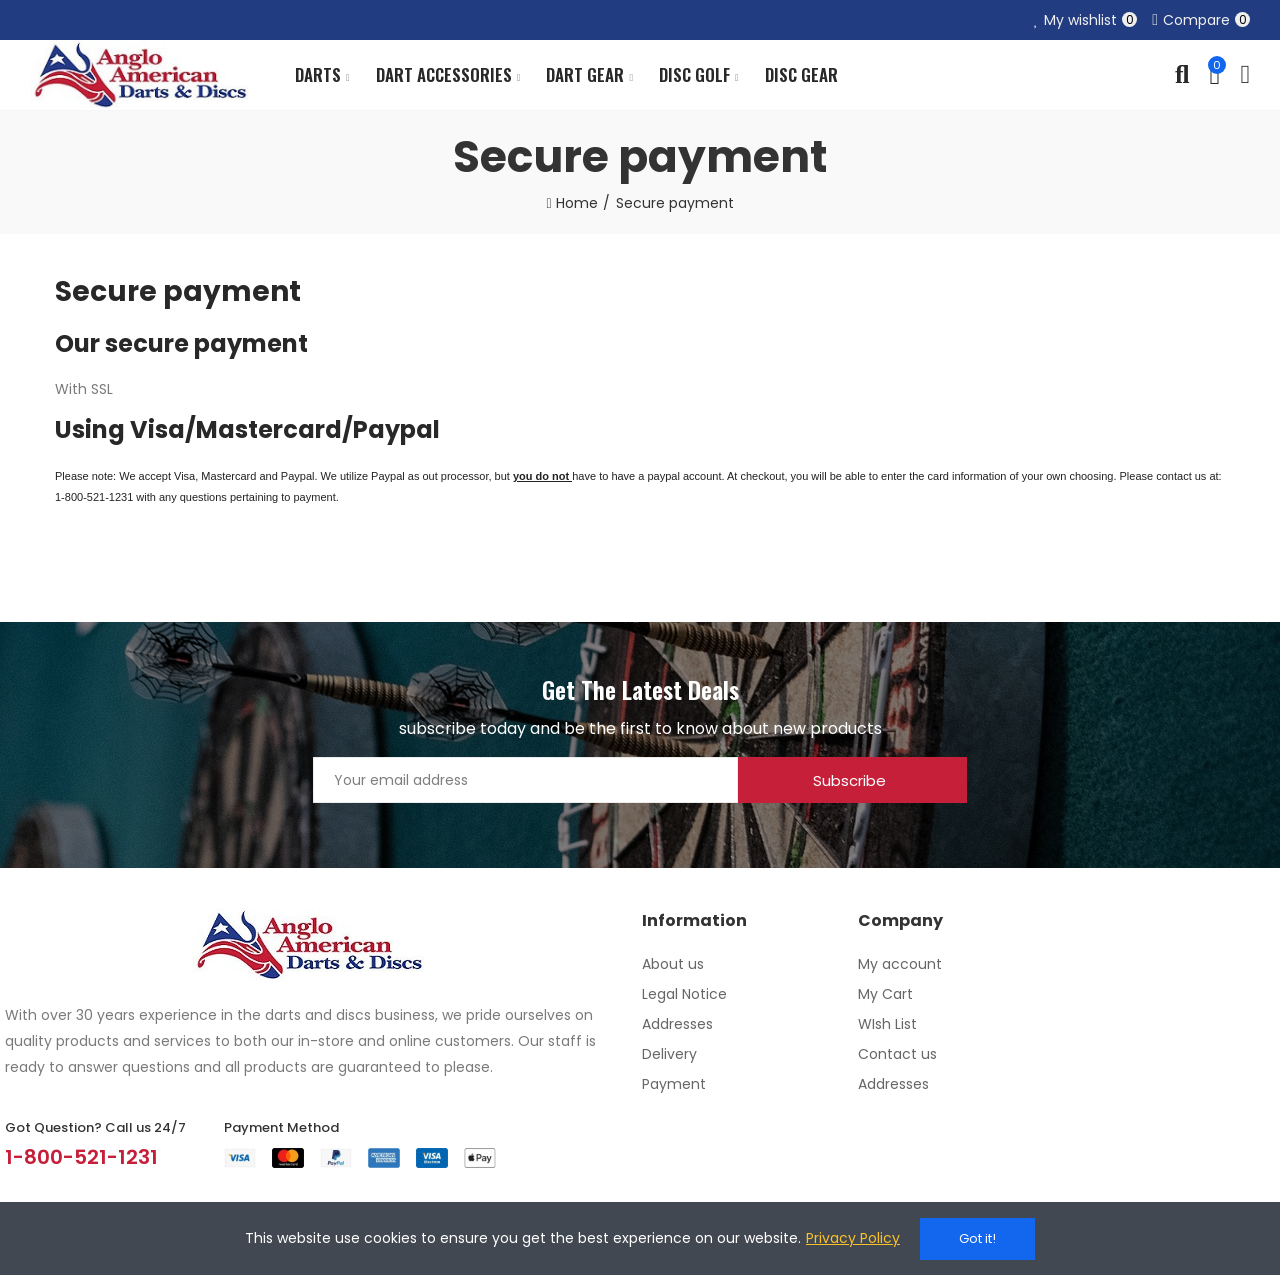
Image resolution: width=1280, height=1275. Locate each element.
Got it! (977, 1238)
